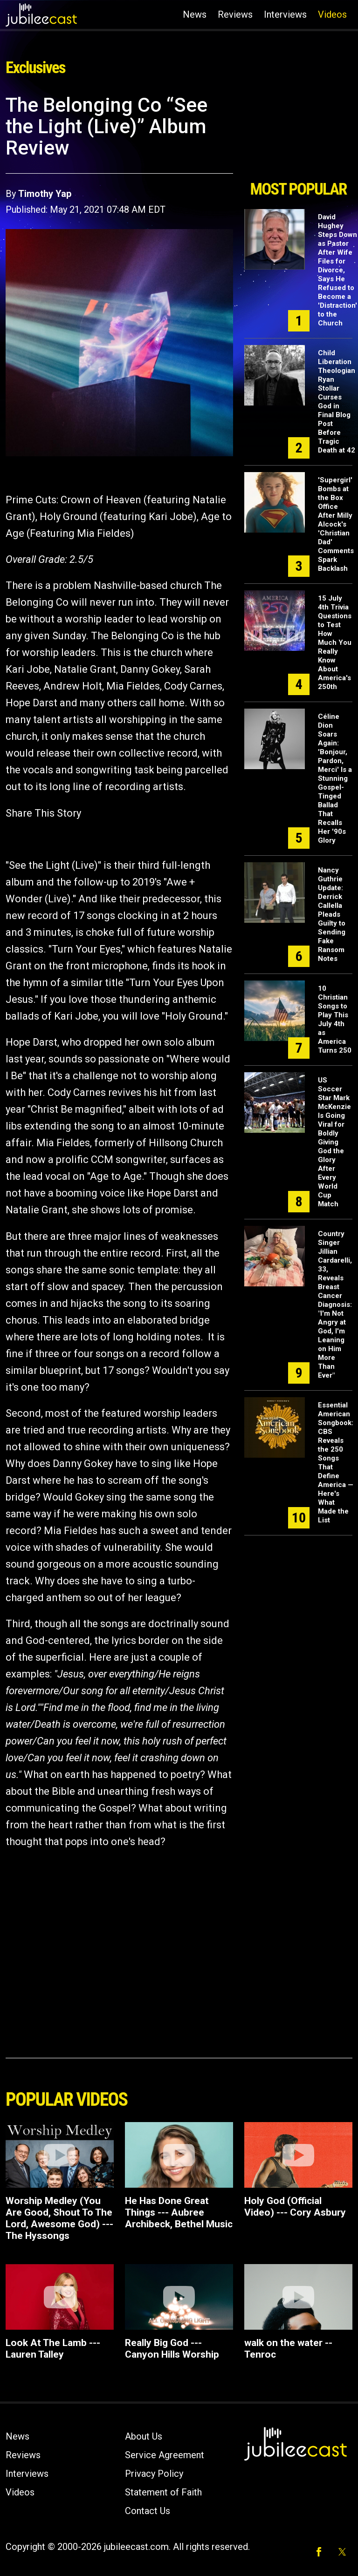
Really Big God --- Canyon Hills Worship (172, 2348)
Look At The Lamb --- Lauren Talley (53, 2348)
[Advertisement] (298, 134)
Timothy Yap (44, 193)
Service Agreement (164, 2455)
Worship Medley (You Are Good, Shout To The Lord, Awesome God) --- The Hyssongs (59, 2218)
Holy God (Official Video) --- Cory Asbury (295, 2206)
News (195, 14)
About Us (143, 2436)
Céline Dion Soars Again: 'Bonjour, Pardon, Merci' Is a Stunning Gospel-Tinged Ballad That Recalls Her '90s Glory (335, 778)
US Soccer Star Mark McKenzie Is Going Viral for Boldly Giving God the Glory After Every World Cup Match (334, 1142)
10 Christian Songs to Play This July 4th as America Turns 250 (334, 1019)
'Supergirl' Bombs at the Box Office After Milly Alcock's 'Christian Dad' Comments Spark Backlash (336, 524)
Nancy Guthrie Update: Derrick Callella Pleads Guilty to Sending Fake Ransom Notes (331, 914)
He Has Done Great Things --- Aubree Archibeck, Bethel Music (179, 2212)
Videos (332, 14)
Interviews (285, 14)
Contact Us (147, 2510)
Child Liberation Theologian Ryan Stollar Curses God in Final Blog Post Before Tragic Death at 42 (336, 401)
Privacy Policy (154, 2473)
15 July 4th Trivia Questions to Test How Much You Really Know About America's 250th (334, 642)
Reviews (235, 14)
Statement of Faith (163, 2492)
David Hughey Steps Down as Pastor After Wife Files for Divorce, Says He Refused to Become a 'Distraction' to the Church (337, 270)
